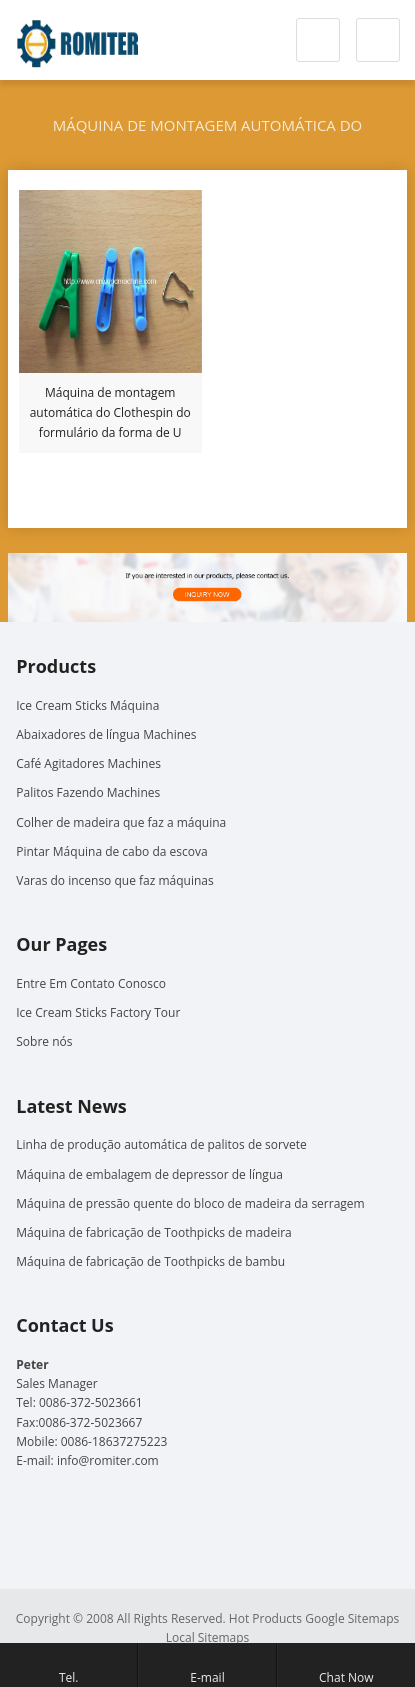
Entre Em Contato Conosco (91, 983)
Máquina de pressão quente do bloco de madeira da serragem (190, 1203)
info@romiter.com (108, 1460)
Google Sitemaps (352, 1618)
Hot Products (265, 1618)
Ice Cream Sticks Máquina (87, 705)
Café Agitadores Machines (88, 763)
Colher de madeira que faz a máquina (121, 822)
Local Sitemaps (208, 1637)
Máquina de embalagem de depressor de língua (149, 1174)
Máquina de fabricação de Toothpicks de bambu (150, 1261)
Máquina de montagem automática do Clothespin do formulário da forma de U (110, 412)
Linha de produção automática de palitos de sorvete (161, 1144)
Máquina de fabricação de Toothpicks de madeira (153, 1232)
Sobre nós (44, 1041)
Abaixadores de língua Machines (106, 734)
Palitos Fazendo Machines (88, 792)
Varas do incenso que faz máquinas (114, 880)
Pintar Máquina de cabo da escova (111, 851)
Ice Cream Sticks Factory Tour (98, 1012)
